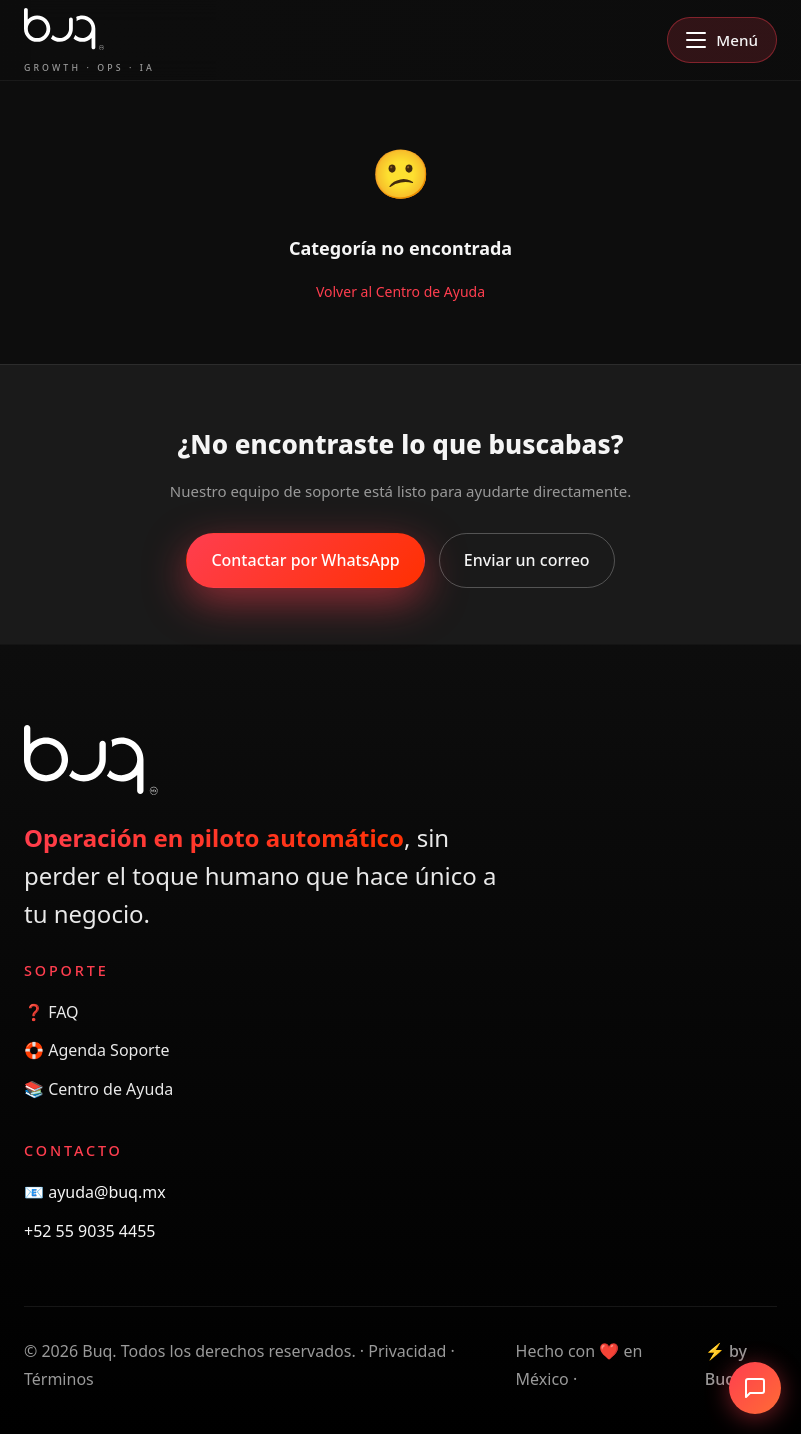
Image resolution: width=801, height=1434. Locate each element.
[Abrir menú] (722, 40)
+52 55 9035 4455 (89, 1231)
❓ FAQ (51, 1012)
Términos (59, 1379)
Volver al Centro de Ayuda (400, 291)
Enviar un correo (527, 560)
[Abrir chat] (755, 1388)
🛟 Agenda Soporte (97, 1050)
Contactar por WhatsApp (305, 560)
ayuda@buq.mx (107, 1192)
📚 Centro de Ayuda (98, 1089)
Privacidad (407, 1351)
